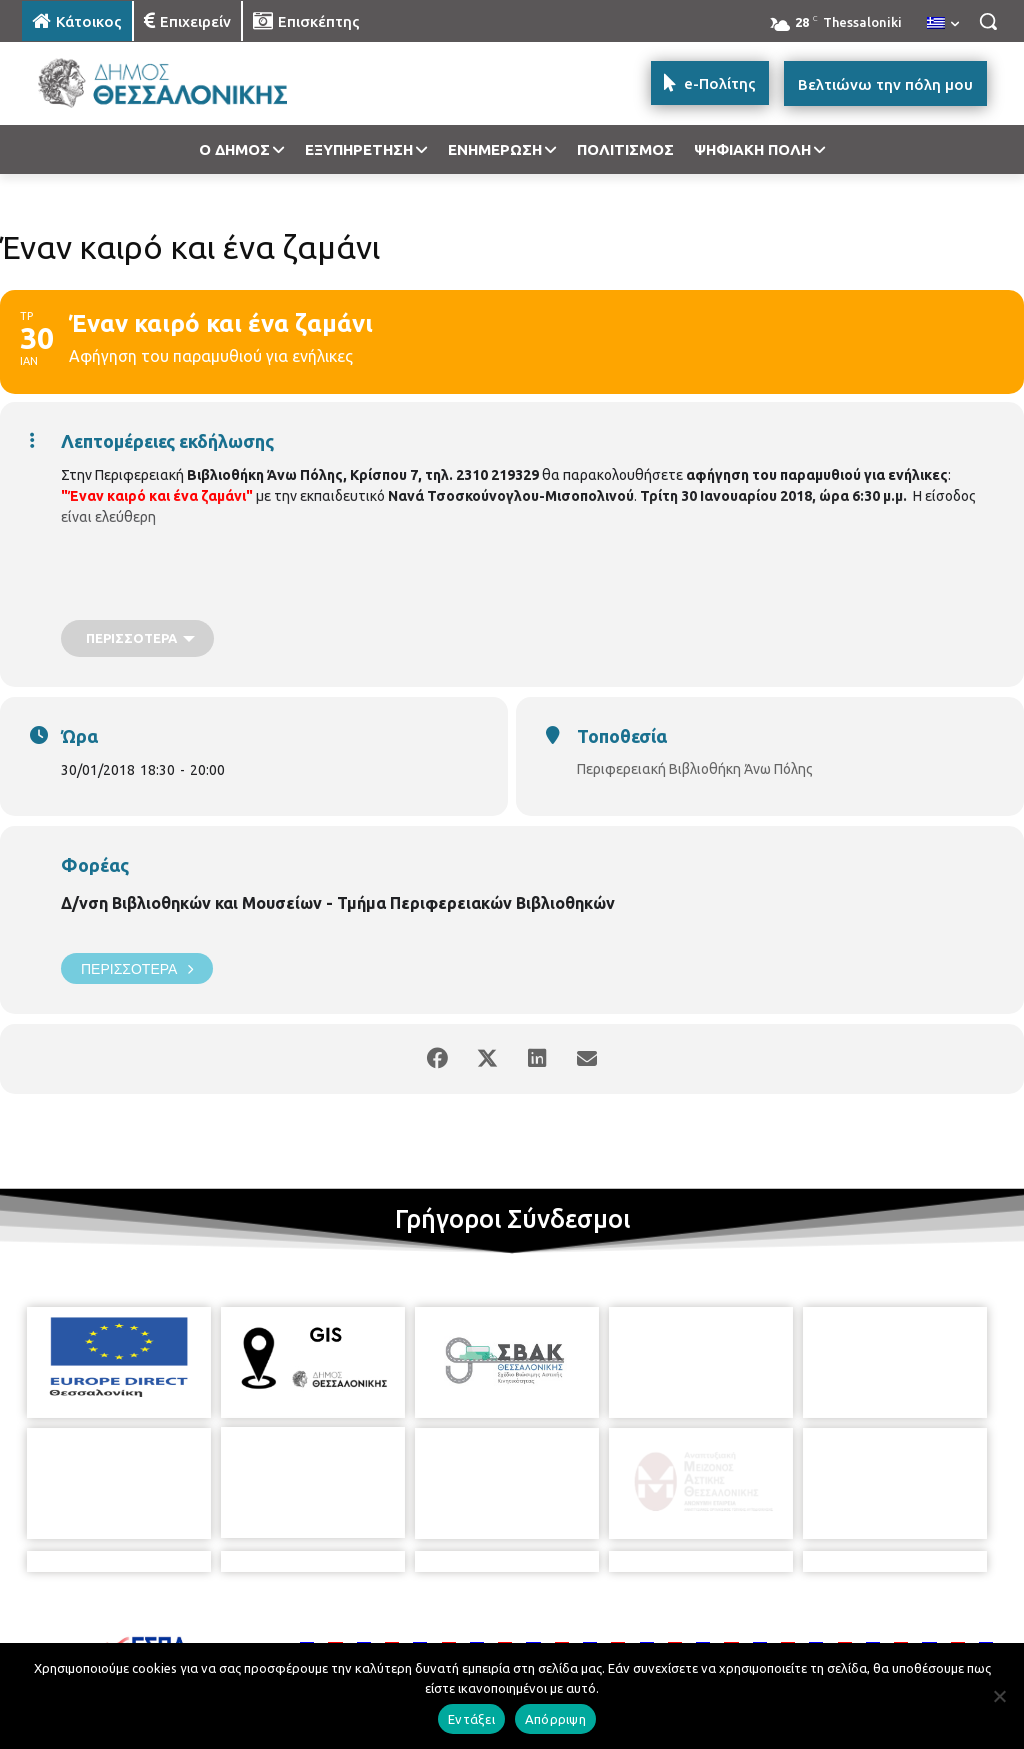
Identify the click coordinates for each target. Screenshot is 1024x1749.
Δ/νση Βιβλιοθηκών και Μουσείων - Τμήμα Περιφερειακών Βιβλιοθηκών (338, 903)
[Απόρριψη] (999, 1696)
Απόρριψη (555, 1719)
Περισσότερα (137, 968)
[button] (988, 21)
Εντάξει (471, 1719)
